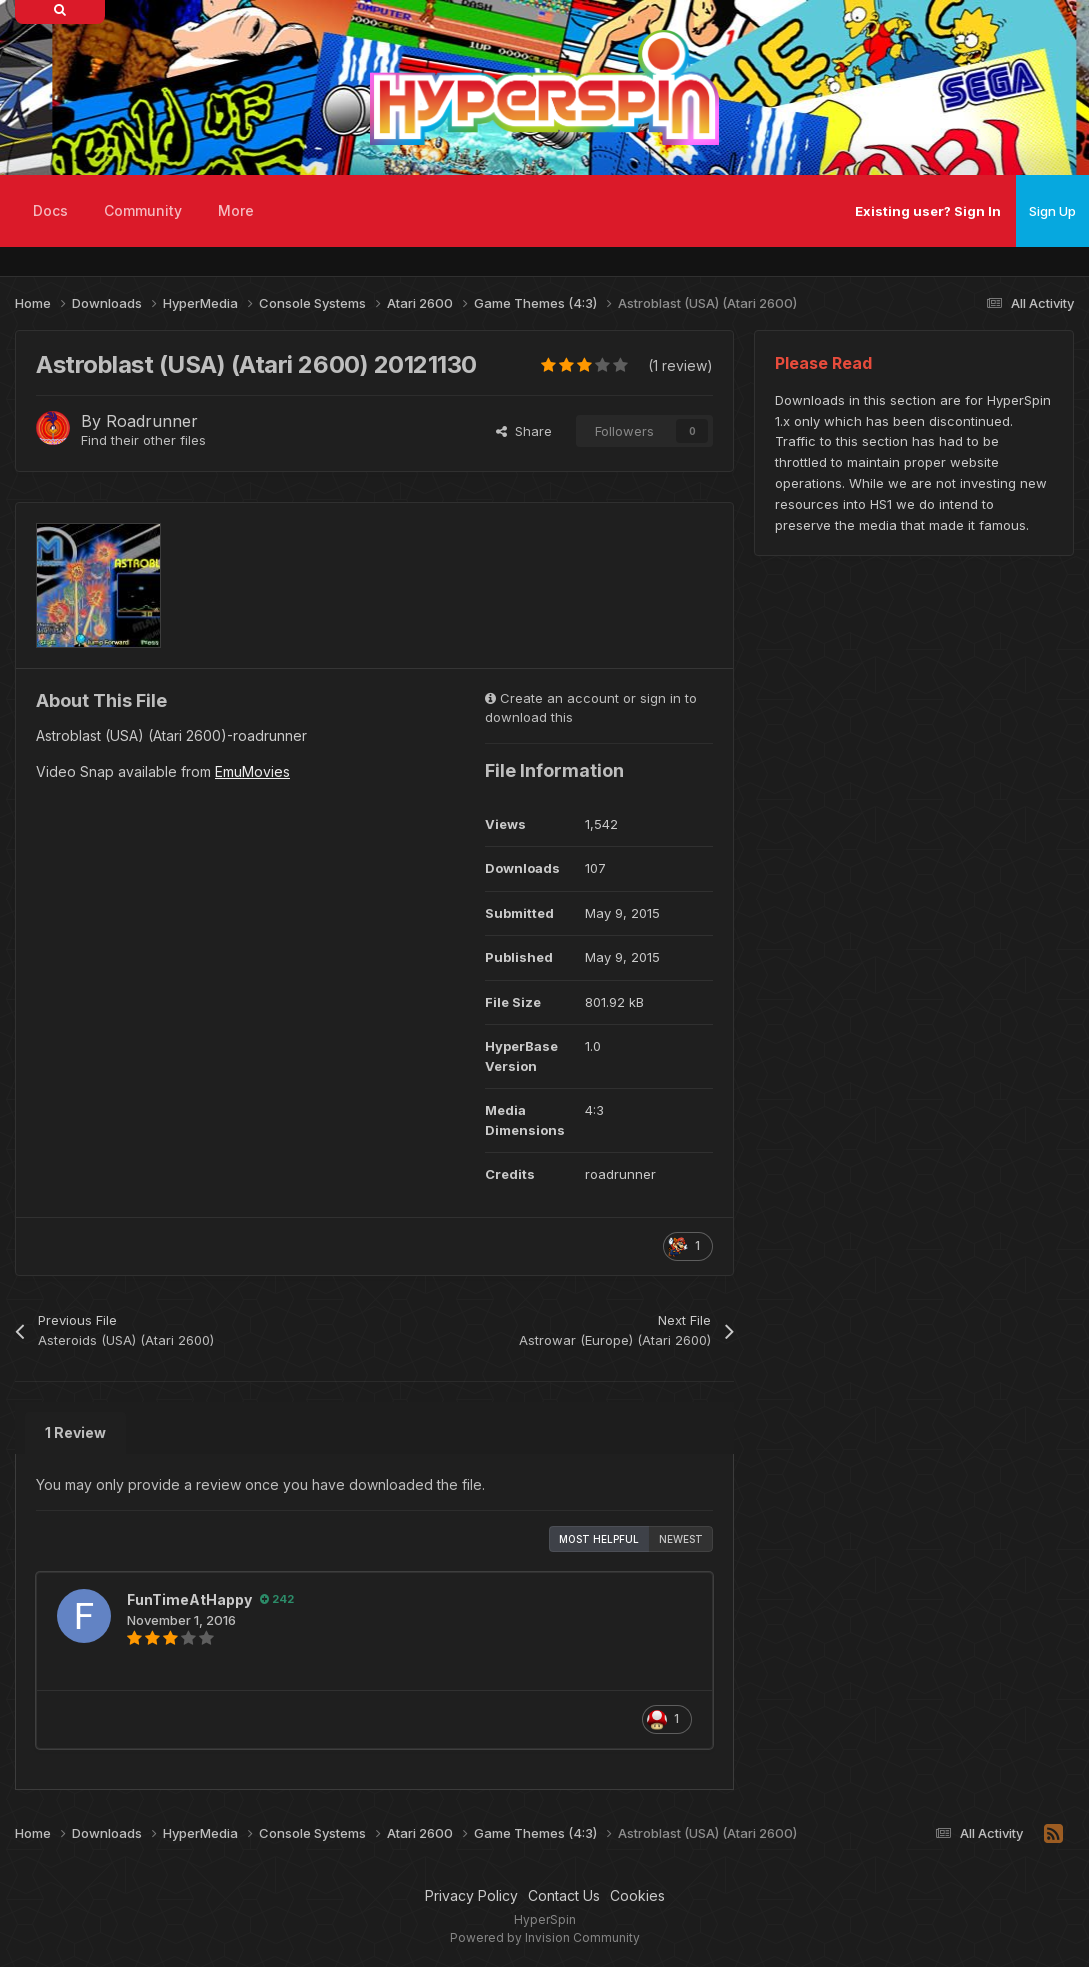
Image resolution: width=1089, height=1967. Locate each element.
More (236, 210)
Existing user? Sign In (928, 211)
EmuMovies (252, 771)
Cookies (637, 1895)
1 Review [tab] (75, 1432)
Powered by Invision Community (545, 1937)
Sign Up (1052, 211)
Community (143, 210)
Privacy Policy (471, 1895)
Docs (50, 210)
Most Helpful (599, 1539)
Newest (681, 1539)
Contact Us (564, 1895)
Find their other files (143, 440)
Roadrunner (152, 421)
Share (524, 431)
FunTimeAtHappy (189, 1599)
